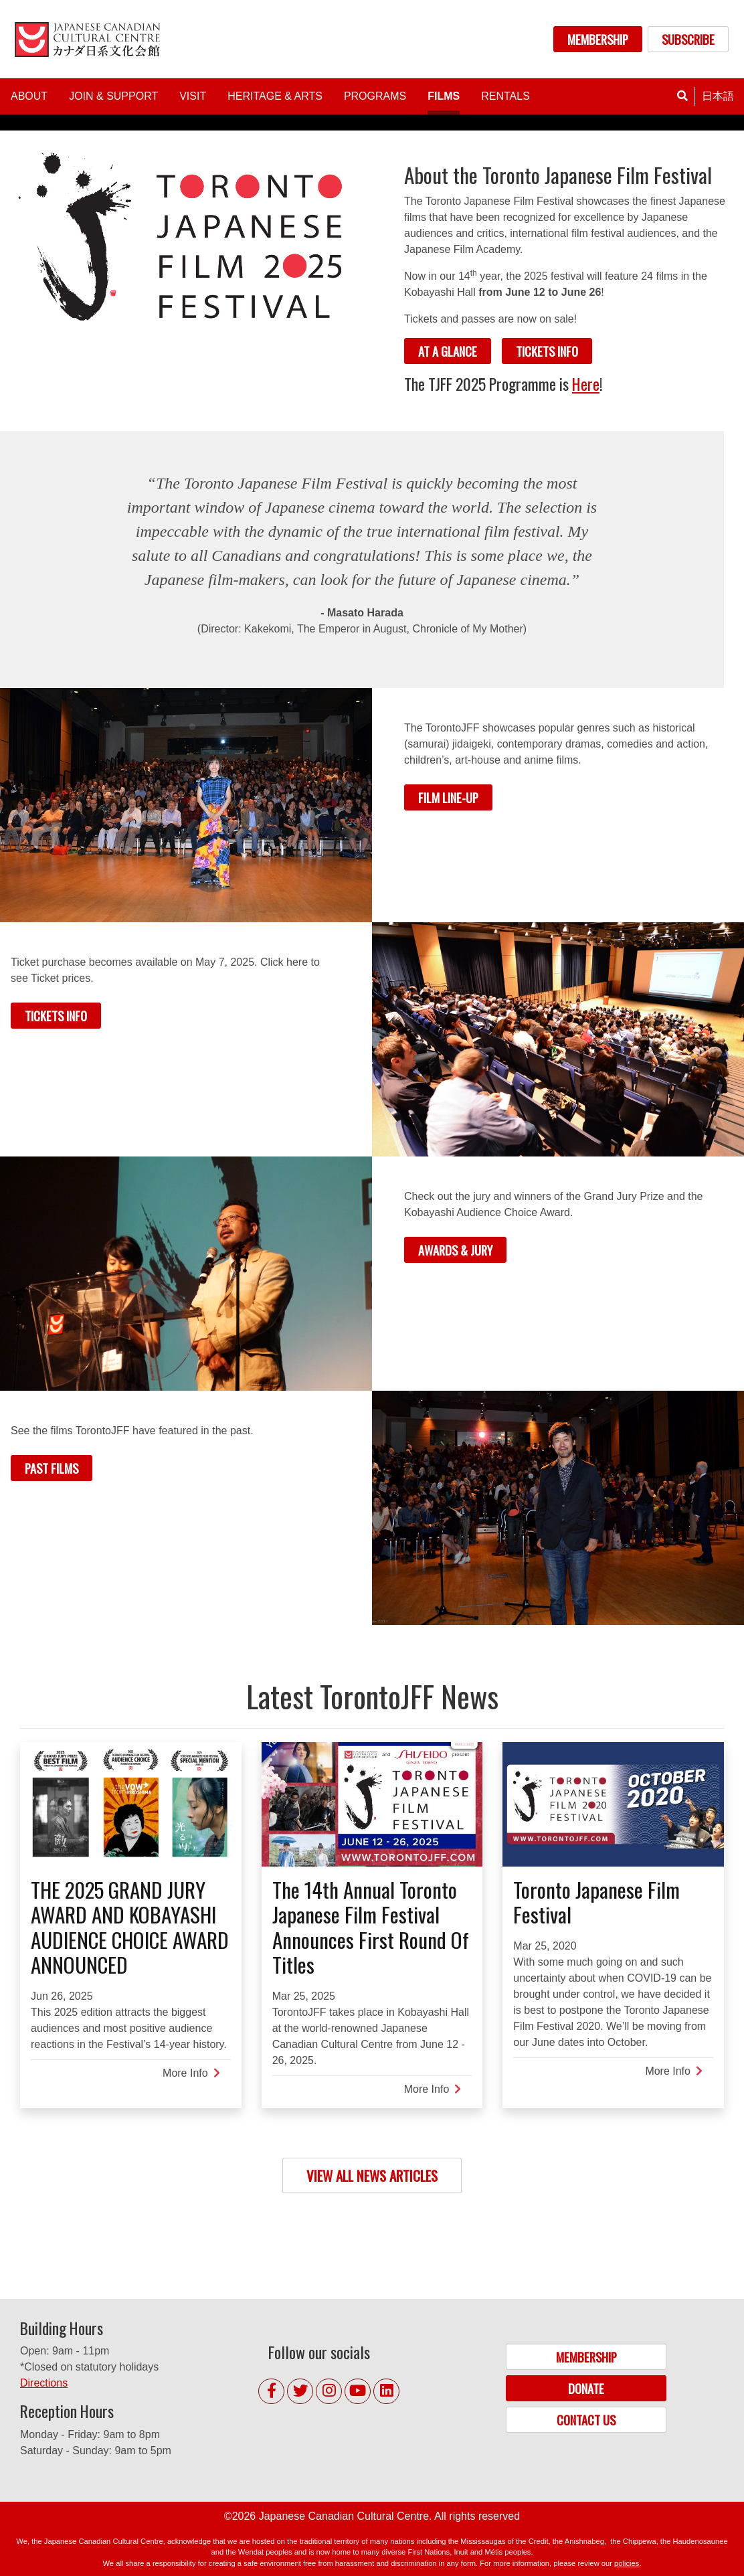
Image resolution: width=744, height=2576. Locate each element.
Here (585, 384)
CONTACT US (586, 2420)
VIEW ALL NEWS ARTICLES (372, 2175)
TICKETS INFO (547, 351)
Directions (44, 2383)
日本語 (718, 96)
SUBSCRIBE (688, 39)
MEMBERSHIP (597, 39)
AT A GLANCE (447, 351)
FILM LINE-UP (448, 797)
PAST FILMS (51, 1468)
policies (626, 2563)
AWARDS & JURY (455, 1250)
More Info (191, 2073)
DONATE (586, 2388)
